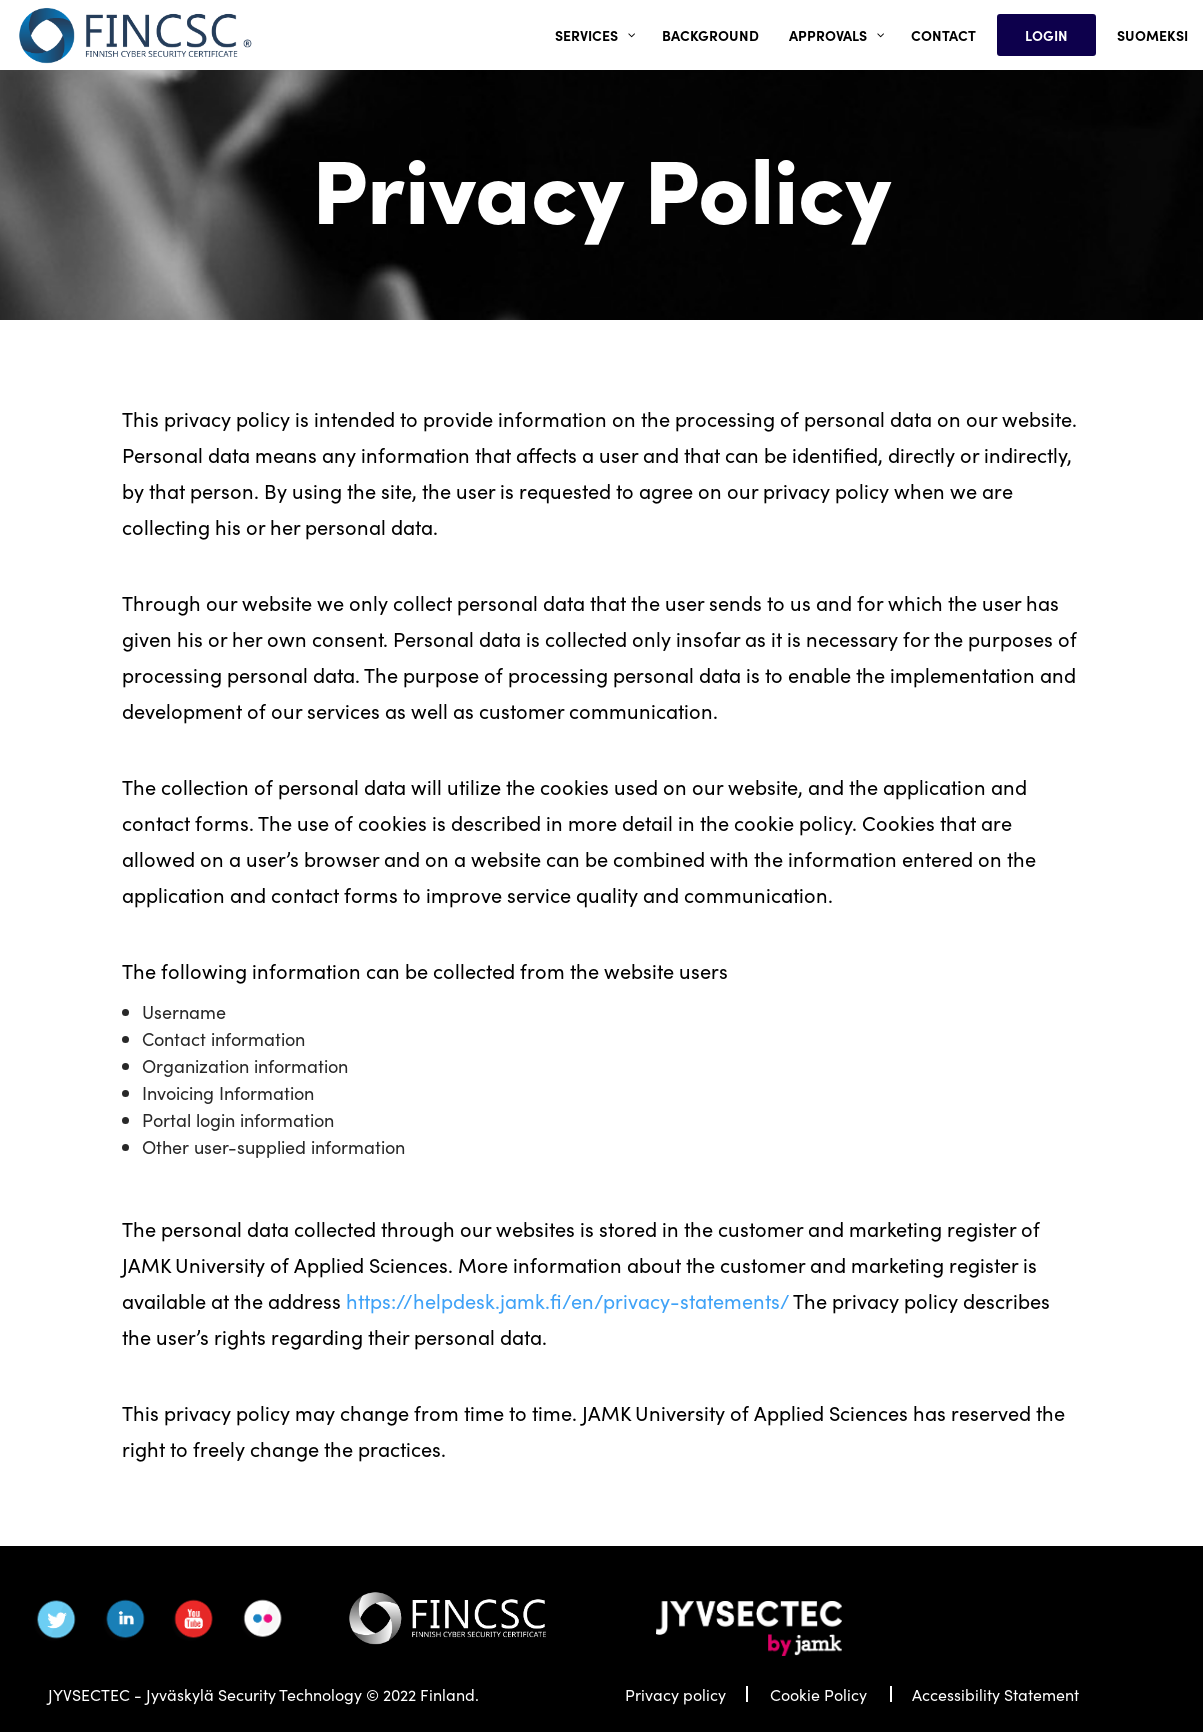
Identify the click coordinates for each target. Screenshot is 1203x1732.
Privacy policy (675, 1694)
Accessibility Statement (995, 1694)
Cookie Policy (818, 1694)
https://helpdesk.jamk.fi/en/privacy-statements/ (567, 1300)
